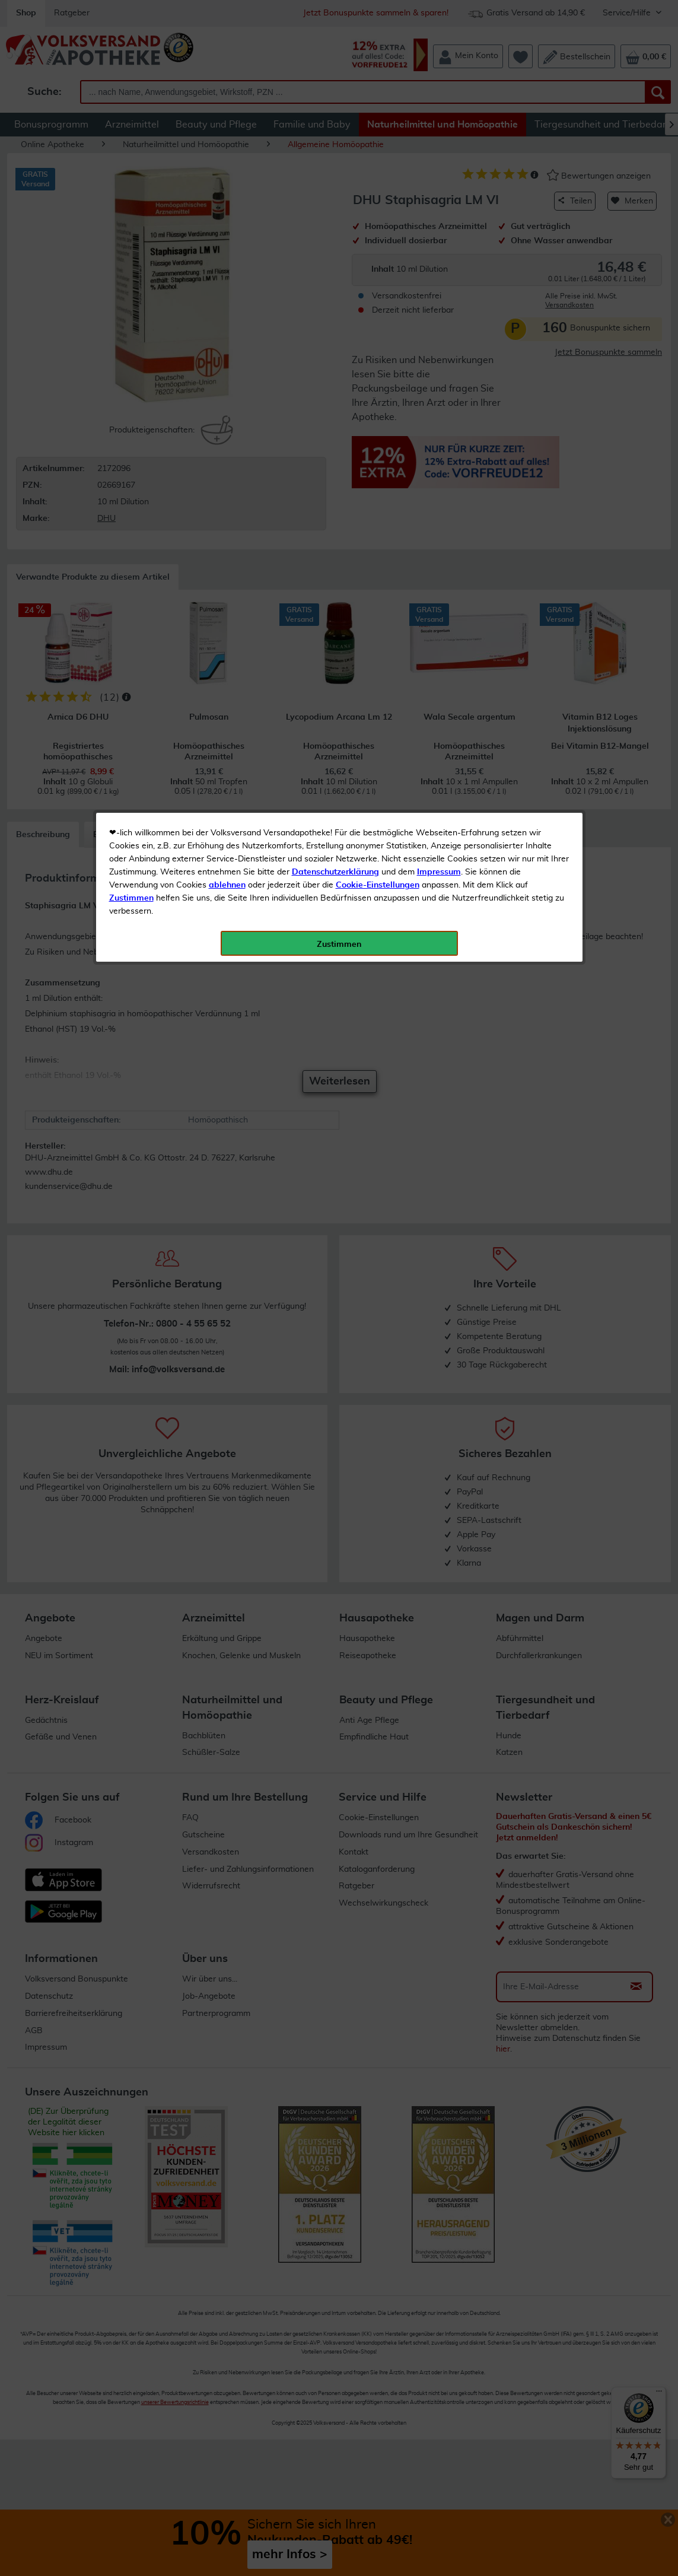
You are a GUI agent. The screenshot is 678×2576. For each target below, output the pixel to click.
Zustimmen (131, 292)
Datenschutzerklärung (335, 266)
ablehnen (227, 279)
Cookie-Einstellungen (377, 279)
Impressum (439, 266)
